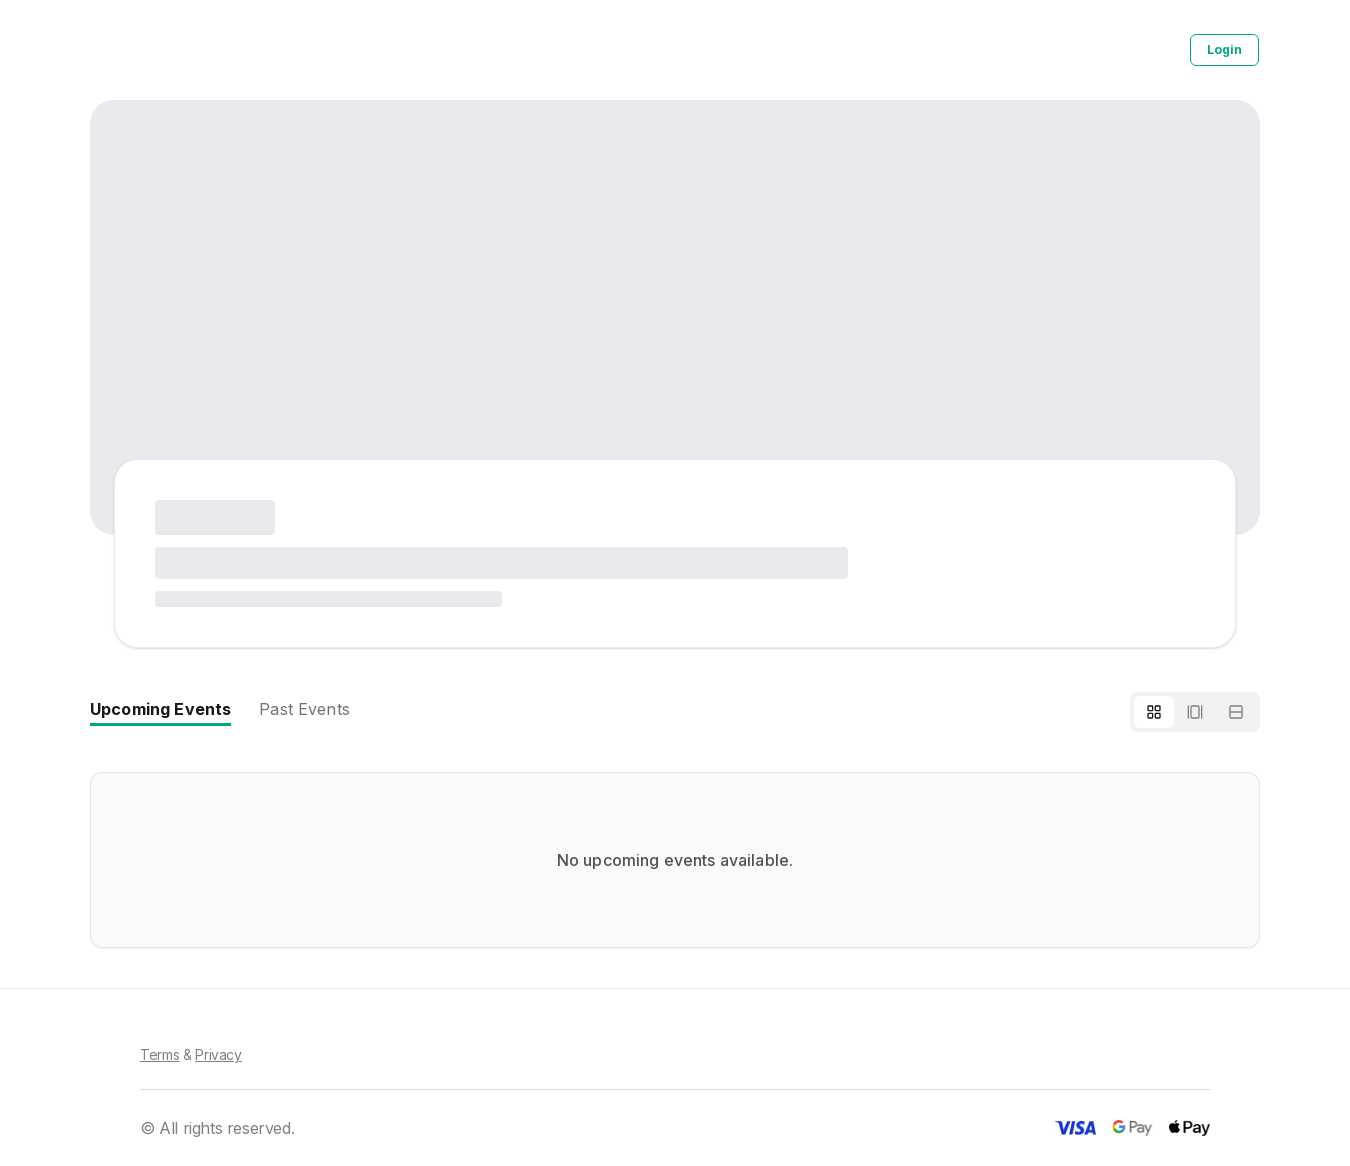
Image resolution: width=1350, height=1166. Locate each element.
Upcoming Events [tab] (160, 709)
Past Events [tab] (304, 709)
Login (1225, 49)
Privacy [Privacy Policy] (218, 1054)
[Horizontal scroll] (1195, 712)
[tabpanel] (675, 860)
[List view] (1236, 712)
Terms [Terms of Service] (159, 1054)
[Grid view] (1154, 712)
